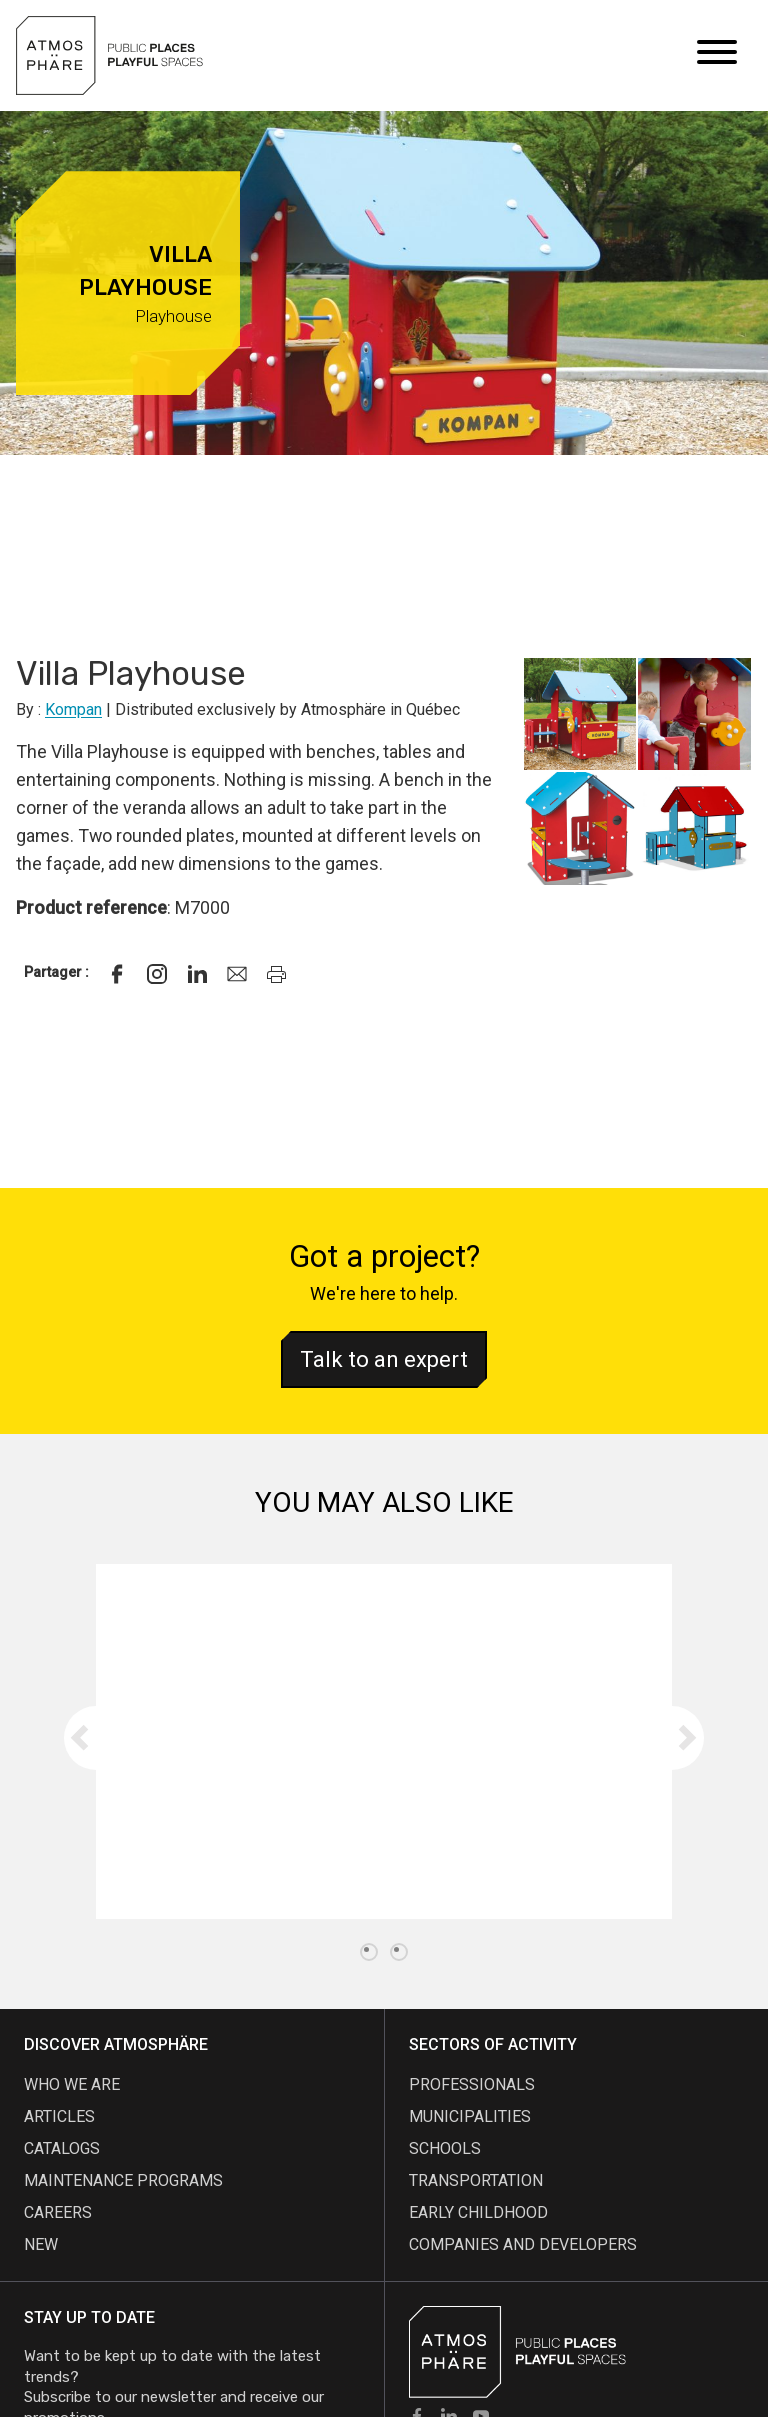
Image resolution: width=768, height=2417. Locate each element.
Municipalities (470, 2116)
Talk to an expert (384, 1359)
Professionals (472, 2084)
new (41, 2244)
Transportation (476, 2180)
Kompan (73, 709)
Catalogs (62, 2148)
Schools (445, 2148)
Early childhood (478, 2212)
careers (58, 2212)
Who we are (72, 2084)
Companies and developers (523, 2244)
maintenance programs (123, 2180)
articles (59, 2116)
